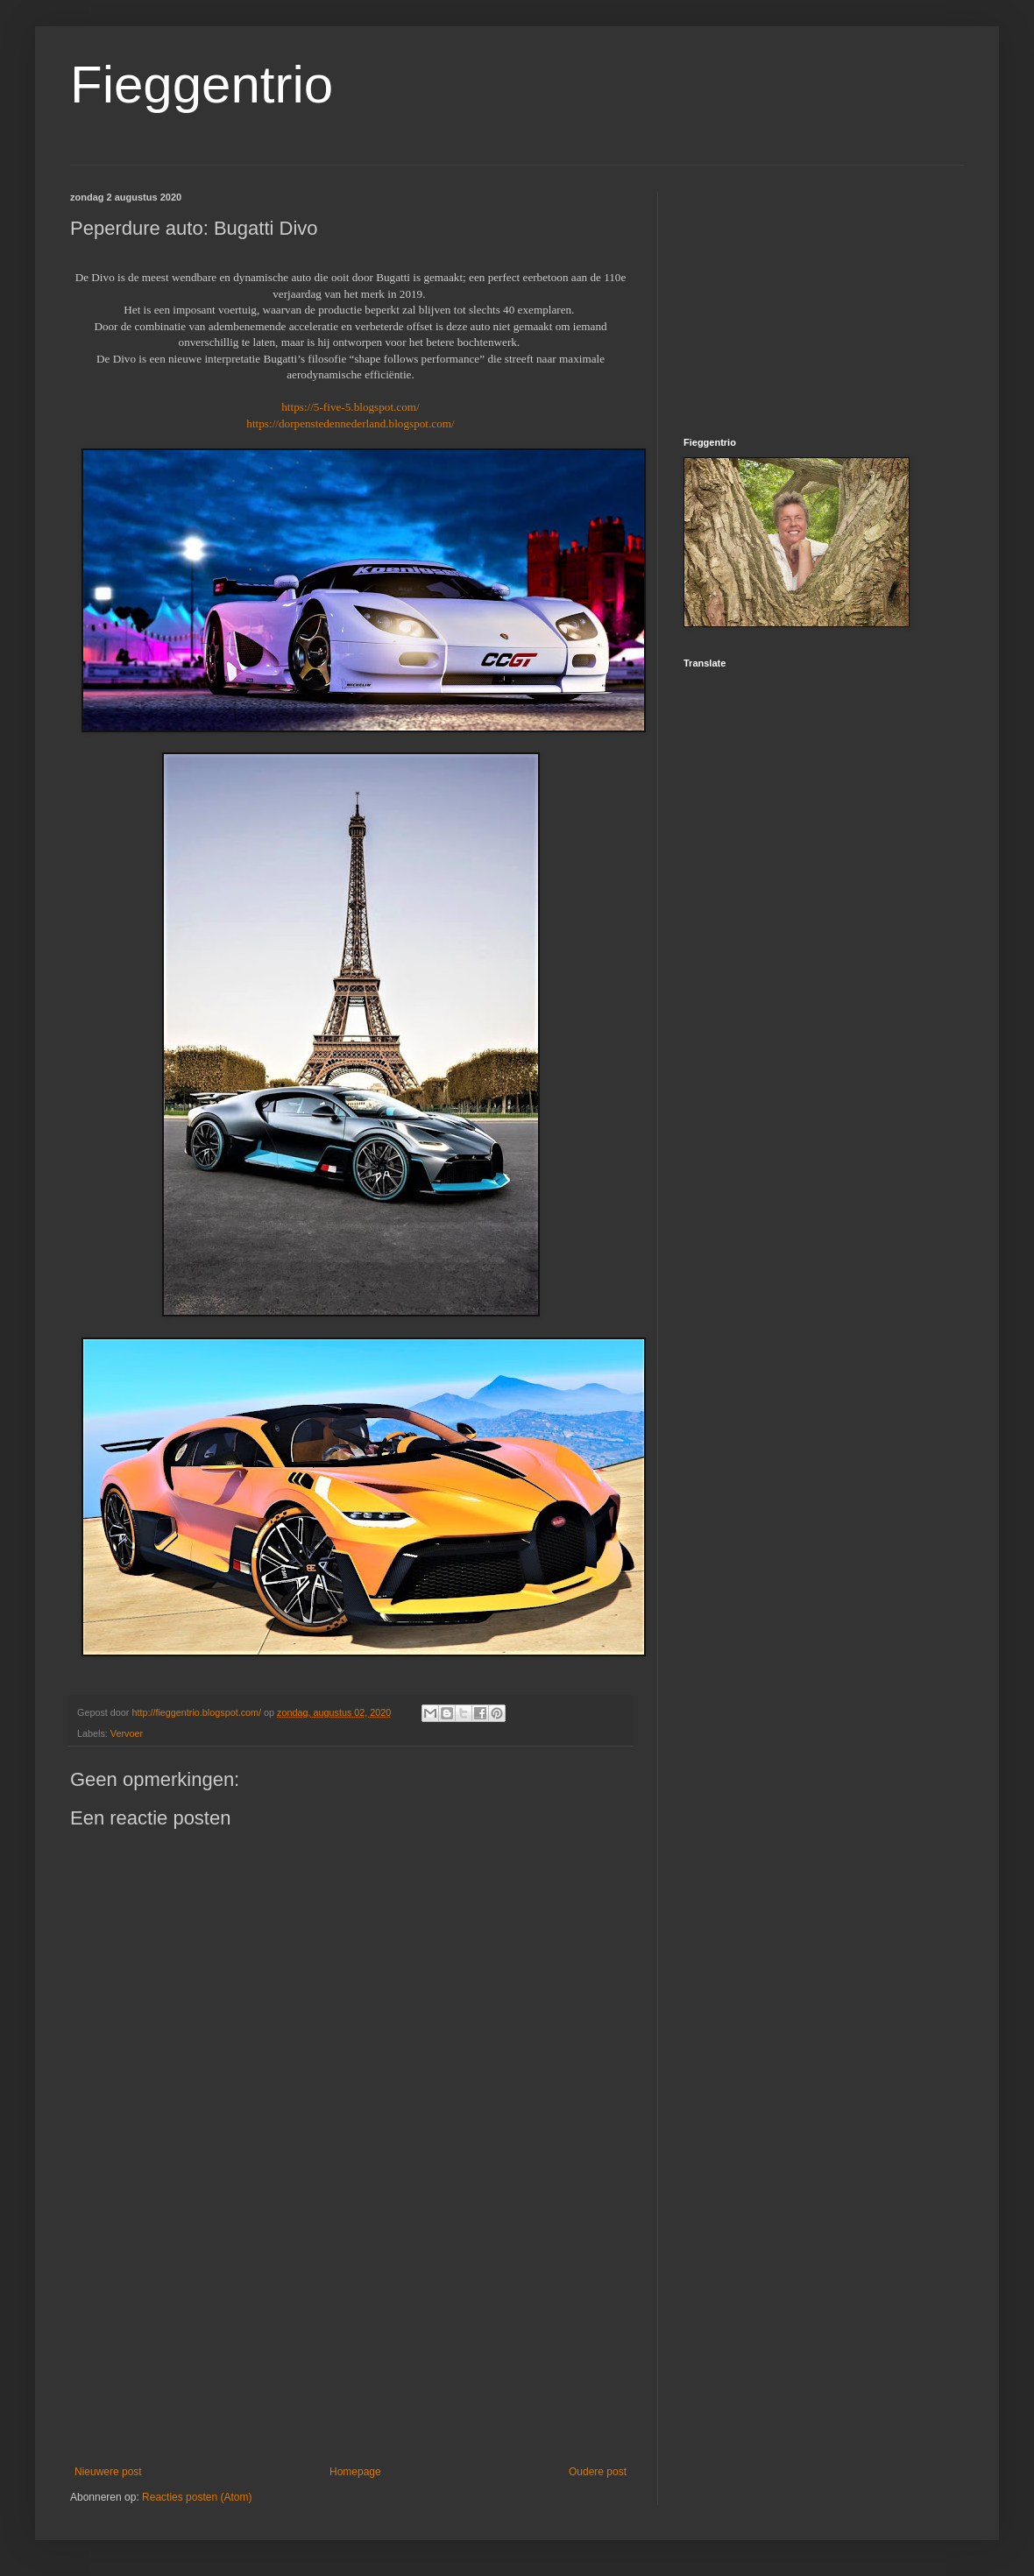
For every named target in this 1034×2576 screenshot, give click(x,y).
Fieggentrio (201, 84)
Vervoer (126, 1733)
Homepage (355, 2472)
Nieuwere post (108, 2472)
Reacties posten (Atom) (196, 2497)
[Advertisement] (351, 2334)
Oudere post (598, 2472)
